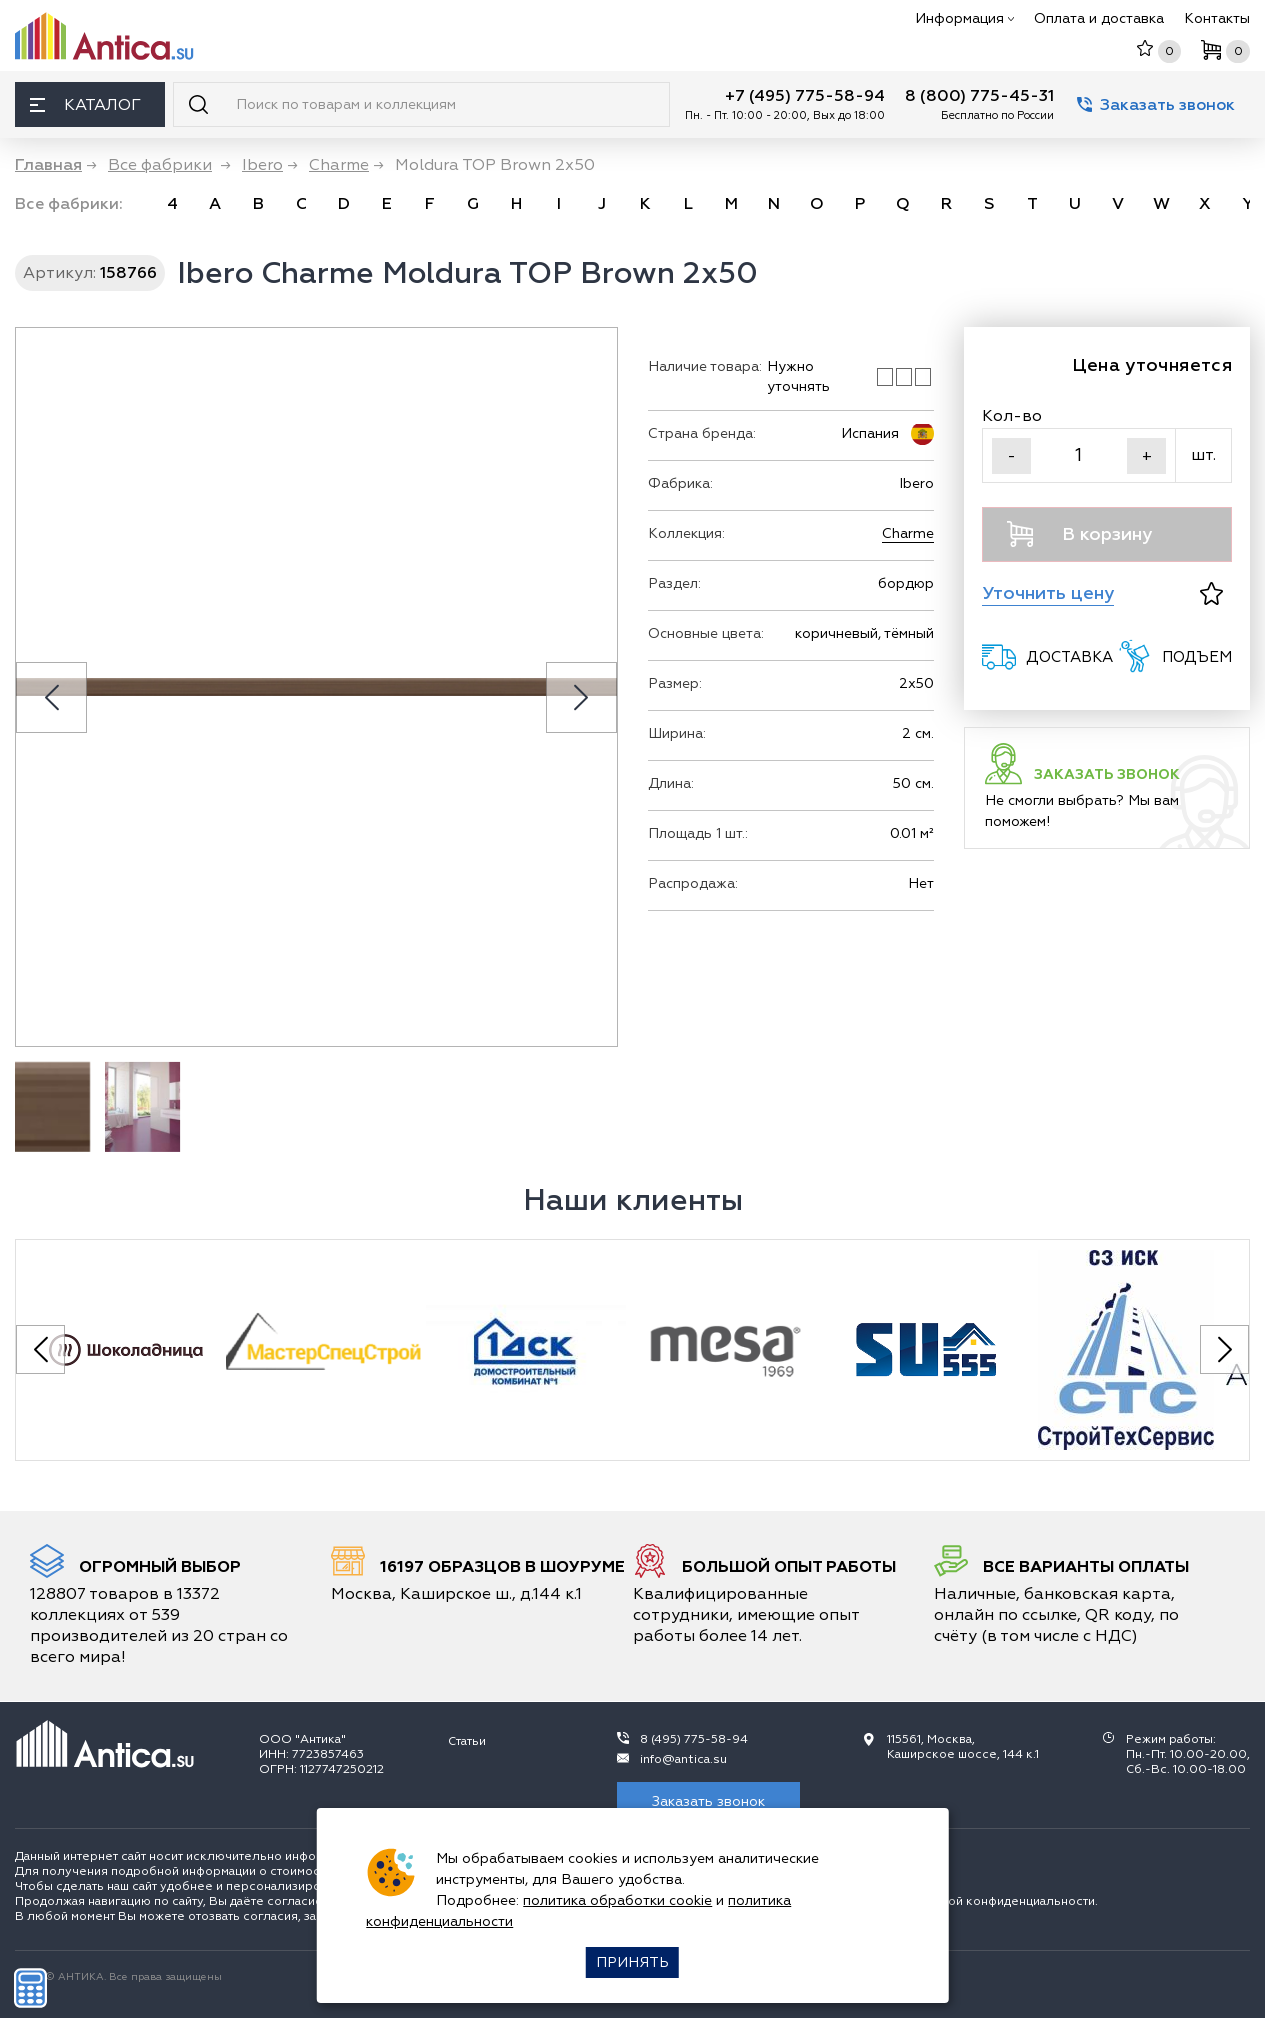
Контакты (1217, 18)
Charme (908, 533)
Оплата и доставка (1099, 18)
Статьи (467, 1741)
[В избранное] (1211, 593)
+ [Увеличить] (1147, 456)
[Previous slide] (51, 697)
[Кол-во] (1079, 455)
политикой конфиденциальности (997, 1901)
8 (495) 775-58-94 (694, 1739)
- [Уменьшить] (1011, 456)
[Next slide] (581, 697)
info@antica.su (683, 1759)
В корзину (1079, 534)
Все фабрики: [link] (69, 204)
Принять (632, 1962)
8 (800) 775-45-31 (979, 96)
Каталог (85, 105)
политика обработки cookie (617, 1900)
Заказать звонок (1156, 105)
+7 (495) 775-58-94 (805, 96)
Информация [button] (964, 18)
